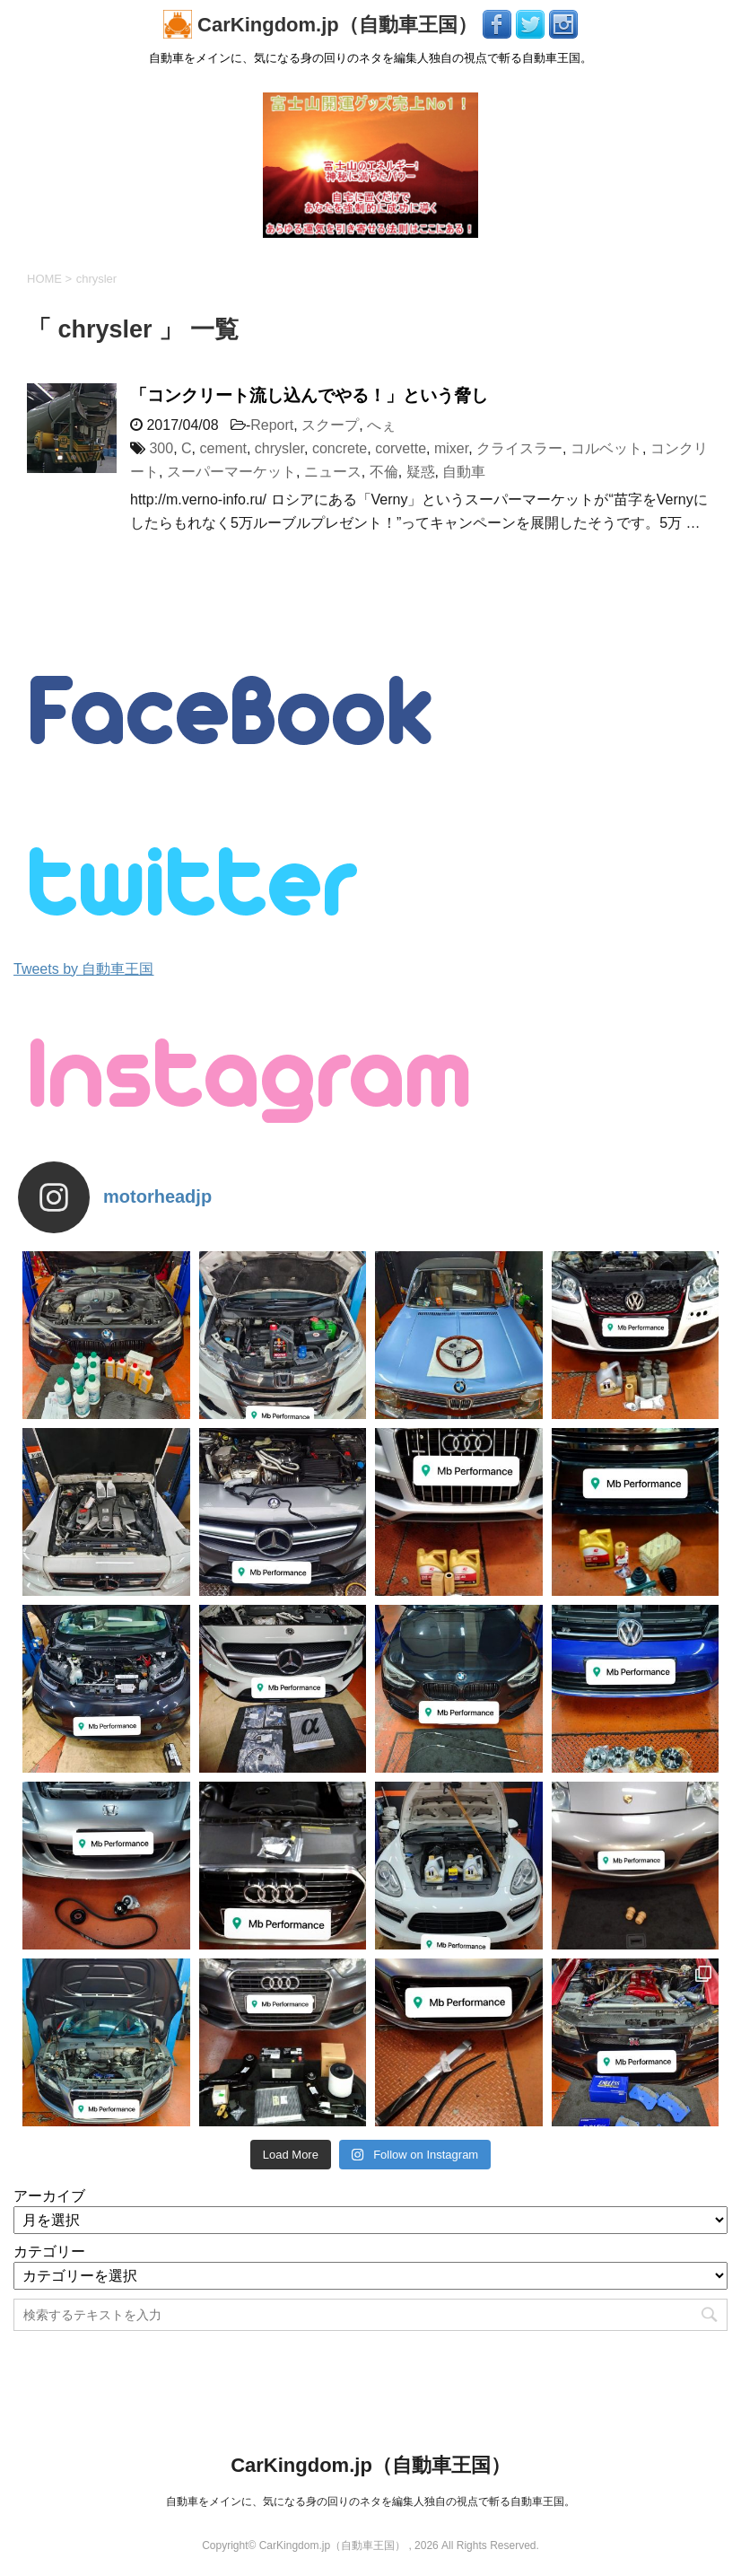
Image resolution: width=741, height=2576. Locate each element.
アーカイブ (49, 2196)
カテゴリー (49, 2251)
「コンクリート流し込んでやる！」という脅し (309, 395)
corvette (400, 448)
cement (223, 448)
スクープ (330, 425)
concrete (339, 448)
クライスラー (519, 448)
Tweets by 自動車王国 (83, 969)
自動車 (463, 471)
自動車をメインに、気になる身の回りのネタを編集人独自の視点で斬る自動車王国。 (370, 2501)
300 (161, 448)
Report (271, 425)
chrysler (279, 448)
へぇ (381, 425)
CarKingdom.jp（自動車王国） (323, 24)
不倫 (384, 471)
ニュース (333, 471)
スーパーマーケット (231, 471)
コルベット (606, 448)
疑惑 (420, 471)
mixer (451, 448)
